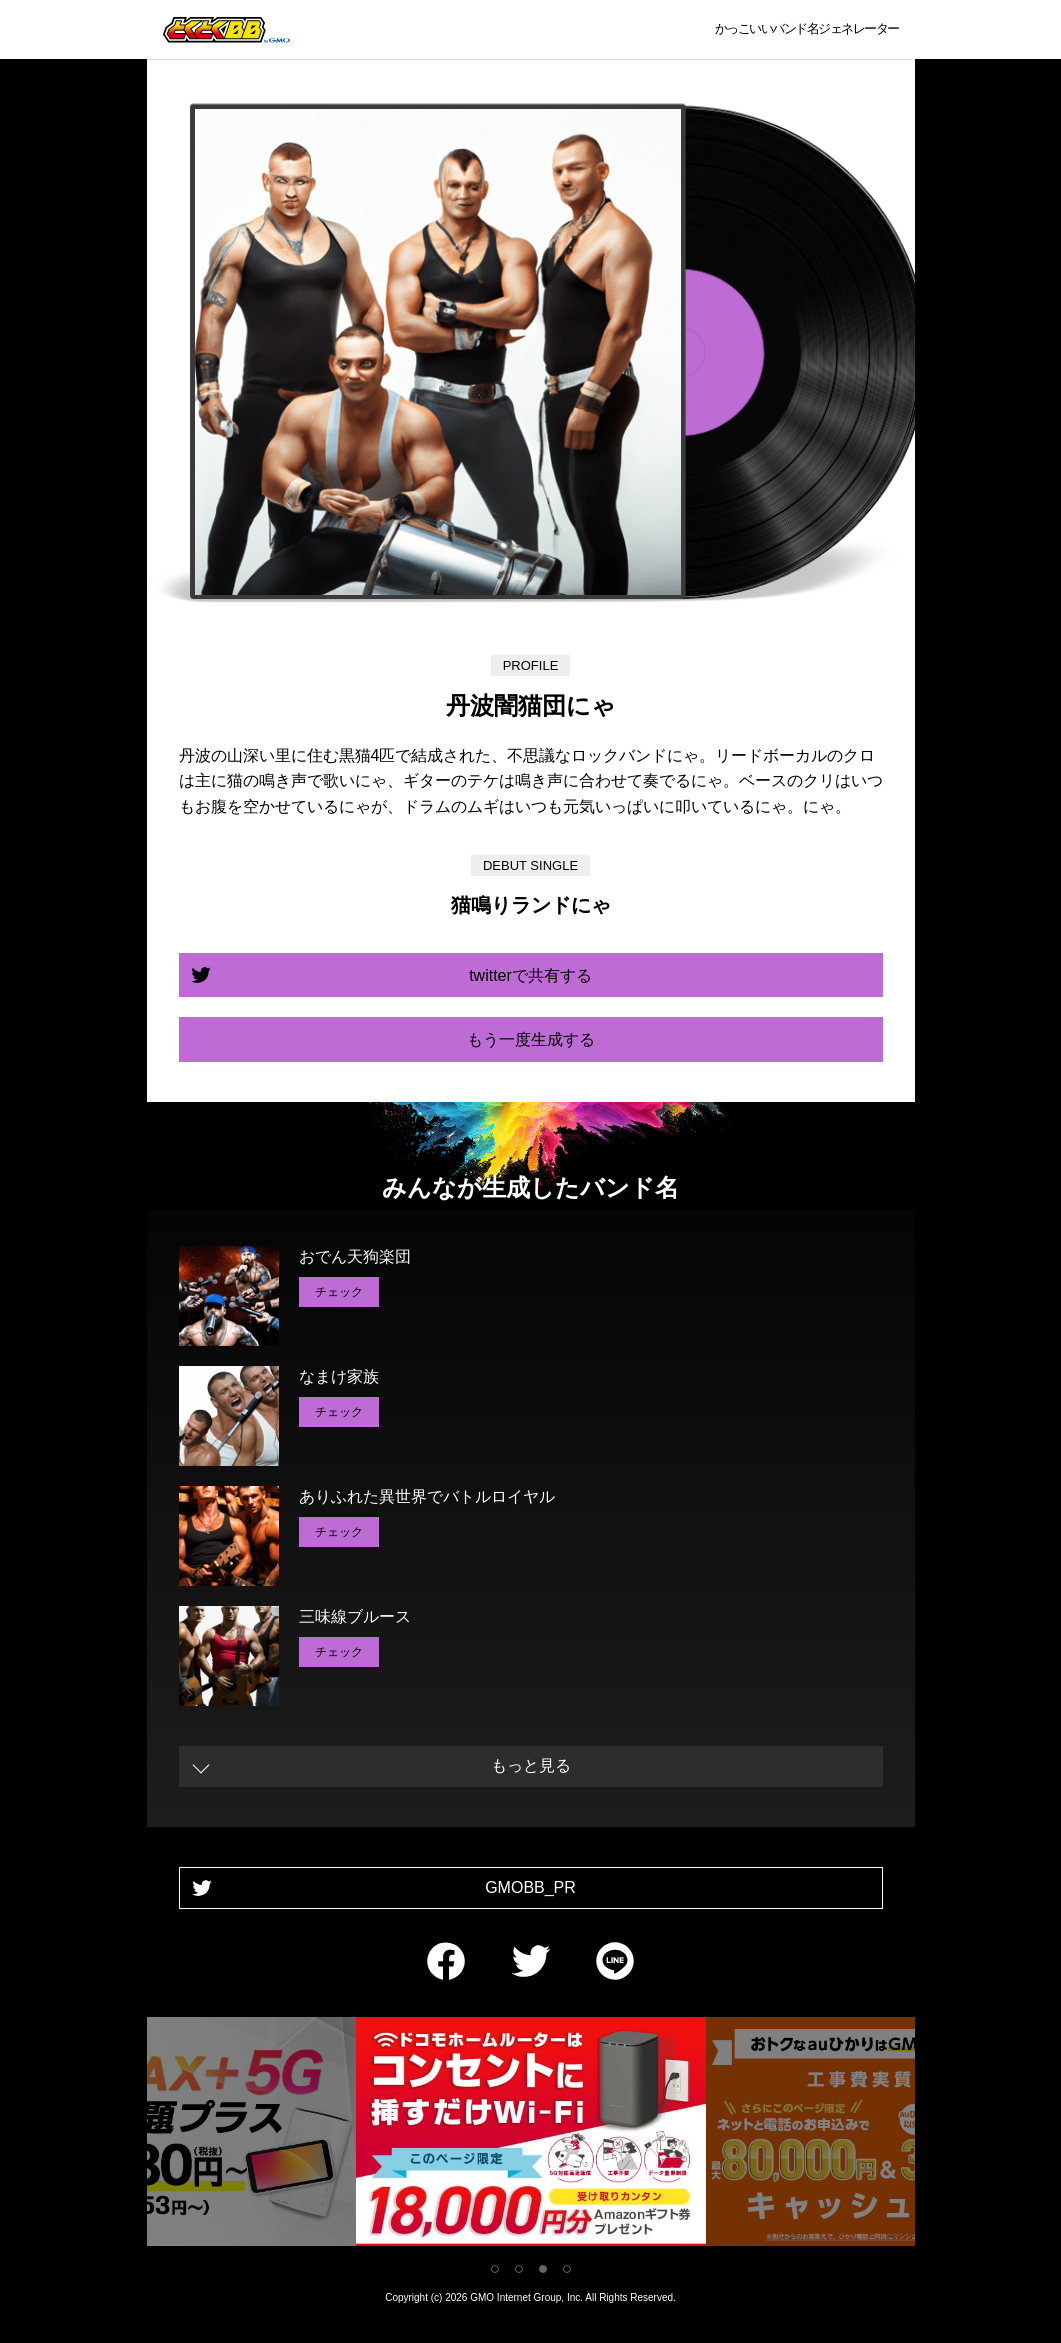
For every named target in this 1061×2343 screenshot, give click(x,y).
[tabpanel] (531, 2135)
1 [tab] (495, 2269)
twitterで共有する (530, 975)
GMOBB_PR (530, 1887)
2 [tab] (519, 2269)
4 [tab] (567, 2269)
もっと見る (531, 1765)
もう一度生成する (531, 1039)
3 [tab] (543, 2269)
